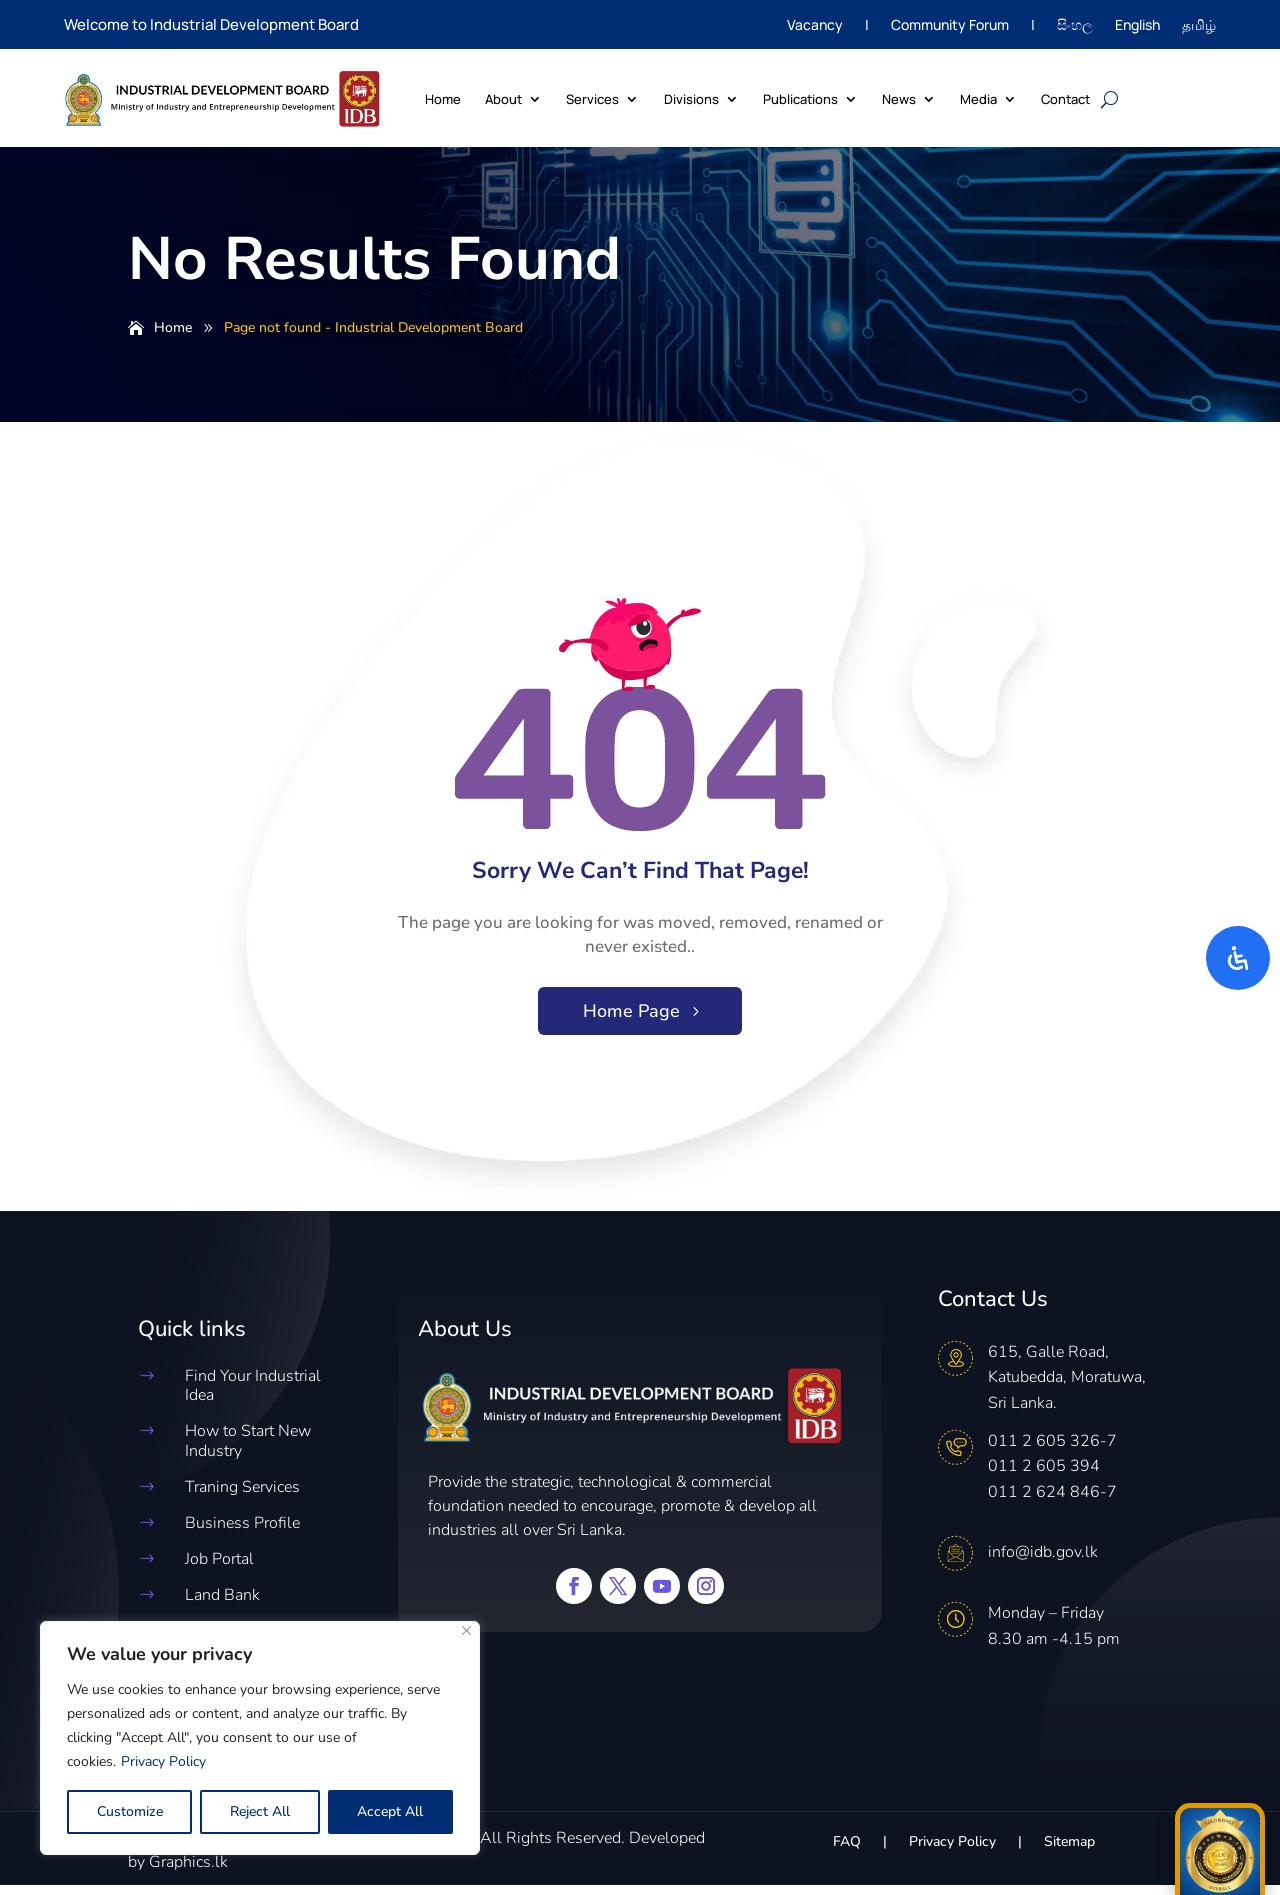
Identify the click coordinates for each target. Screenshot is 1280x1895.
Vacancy (815, 26)
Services (592, 99)
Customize (130, 1811)
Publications (800, 99)
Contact (1065, 99)
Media (978, 99)
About (503, 99)
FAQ (847, 1853)
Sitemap (1069, 1853)
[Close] (466, 1630)
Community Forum (950, 26)
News (899, 99)
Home (443, 99)
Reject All (260, 1811)
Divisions (691, 99)
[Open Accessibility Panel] (1238, 958)
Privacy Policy (163, 1761)
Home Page (631, 1021)
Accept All (390, 1811)
